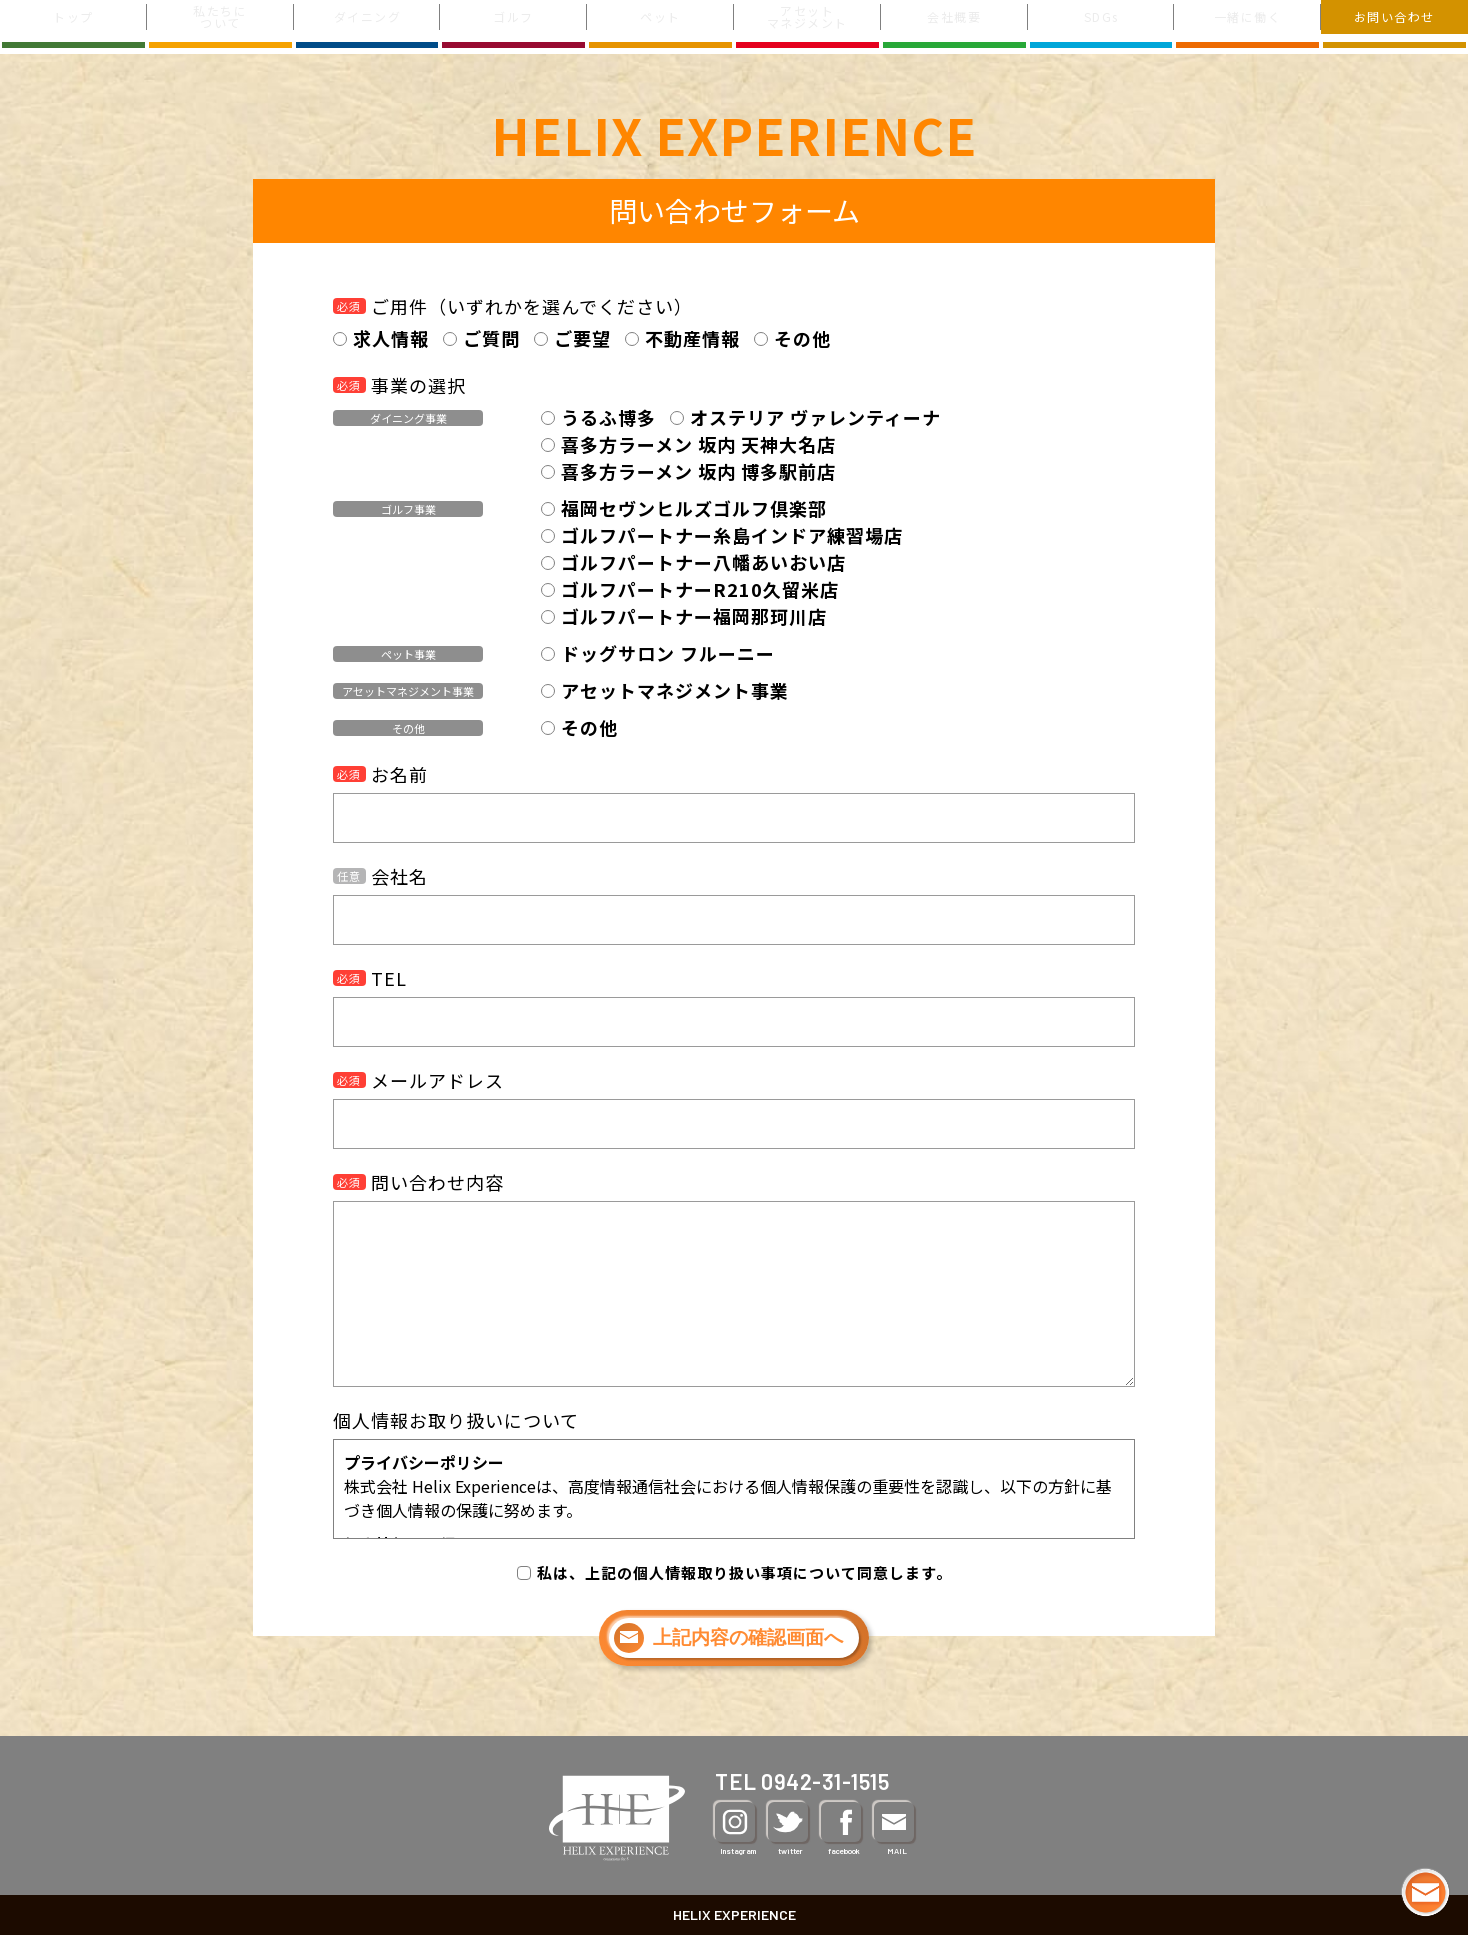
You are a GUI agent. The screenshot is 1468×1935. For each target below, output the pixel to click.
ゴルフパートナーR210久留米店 (700, 589)
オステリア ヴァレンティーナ (815, 417)
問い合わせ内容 (418, 1182)
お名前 (380, 774)
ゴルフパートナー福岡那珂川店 (694, 616)
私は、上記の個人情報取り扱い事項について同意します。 (744, 1572)
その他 (802, 338)
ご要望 (582, 338)
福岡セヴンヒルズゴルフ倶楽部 (694, 508)
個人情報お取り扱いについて (456, 1420)
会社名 (380, 876)
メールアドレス (418, 1080)
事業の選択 (399, 385)
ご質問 (491, 338)
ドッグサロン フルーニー (668, 653)
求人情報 (391, 338)
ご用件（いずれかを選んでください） (513, 306)
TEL (370, 978)
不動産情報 (692, 338)
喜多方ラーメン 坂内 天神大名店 (698, 444)
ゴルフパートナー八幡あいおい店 (703, 562)
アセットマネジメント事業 (675, 690)
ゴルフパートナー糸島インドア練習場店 (732, 535)
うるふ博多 (608, 417)
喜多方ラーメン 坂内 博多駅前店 (698, 471)
